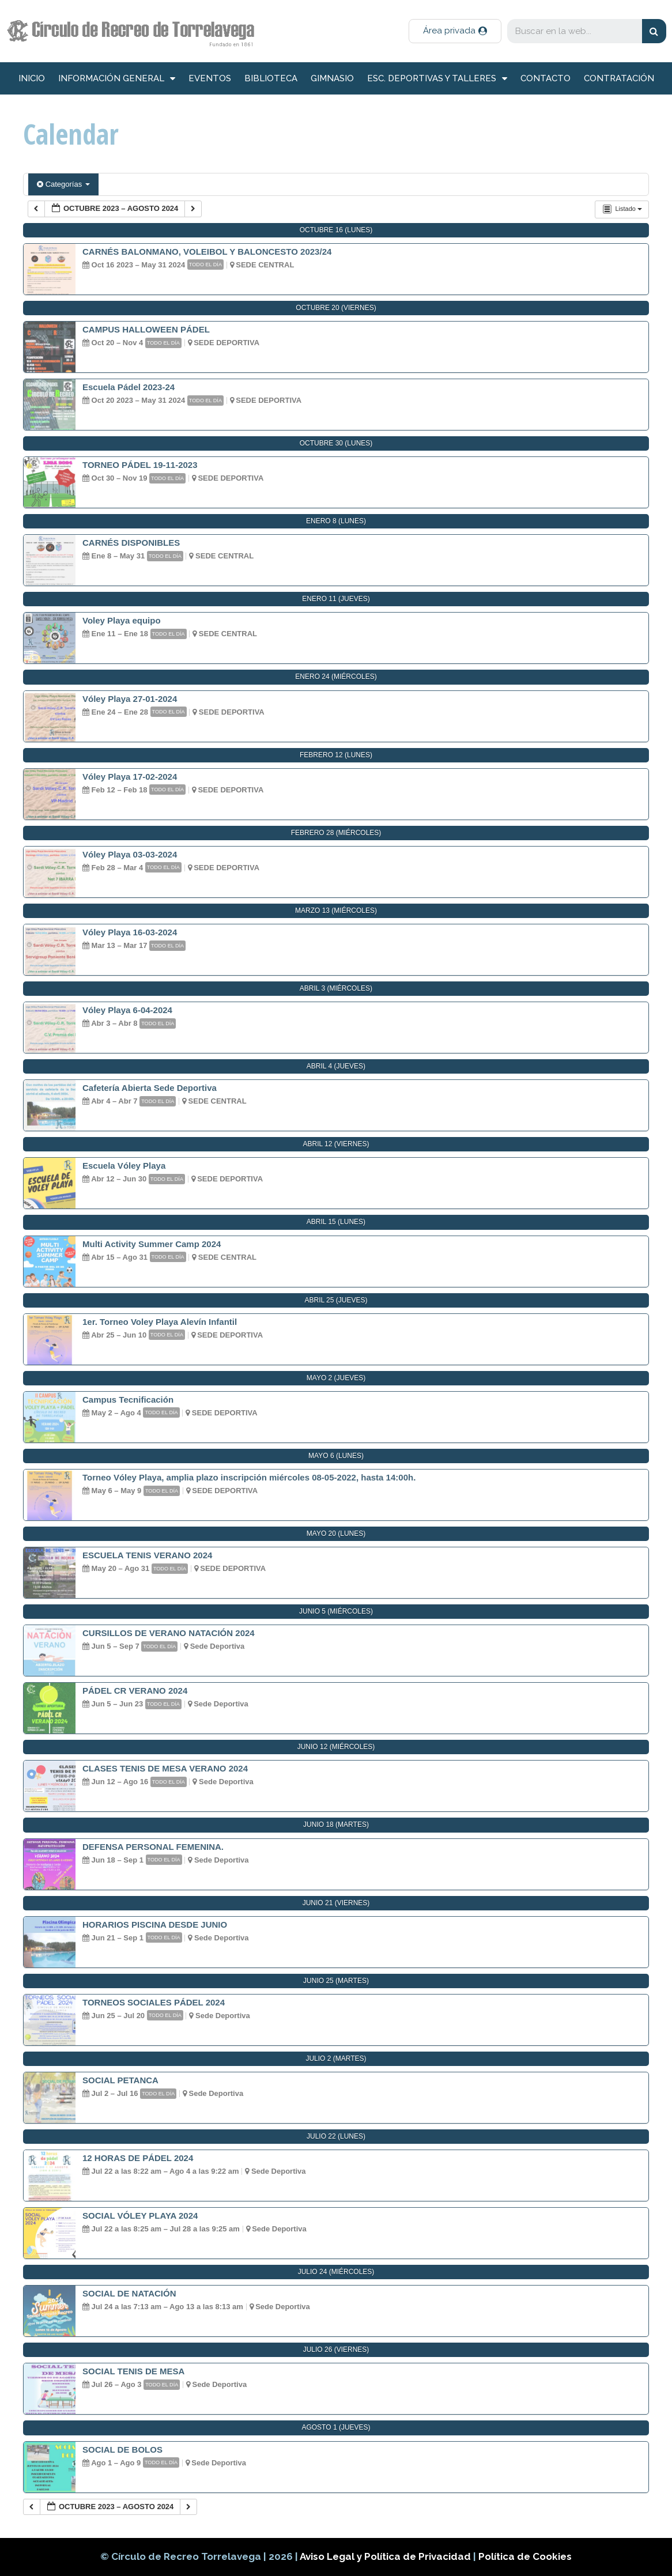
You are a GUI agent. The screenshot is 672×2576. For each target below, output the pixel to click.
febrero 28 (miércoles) (336, 833)
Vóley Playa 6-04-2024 (127, 1010)
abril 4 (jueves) (336, 1066)
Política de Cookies (525, 2556)
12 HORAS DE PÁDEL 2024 (137, 2158)
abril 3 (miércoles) (336, 988)
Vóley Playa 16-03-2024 (129, 932)
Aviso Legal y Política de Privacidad (386, 2556)
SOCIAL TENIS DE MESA (133, 2371)
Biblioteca (270, 78)
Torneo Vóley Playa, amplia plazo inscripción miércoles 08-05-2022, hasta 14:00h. (249, 1477)
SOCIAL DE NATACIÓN (129, 2293)
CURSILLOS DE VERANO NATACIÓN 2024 (168, 1633)
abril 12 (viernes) (336, 1144)
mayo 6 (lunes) (336, 1456)
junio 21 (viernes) (336, 1903)
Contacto (545, 78)
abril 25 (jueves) (336, 1300)
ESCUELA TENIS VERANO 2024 (147, 1555)
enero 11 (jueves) (335, 599)
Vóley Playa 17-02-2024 (129, 776)
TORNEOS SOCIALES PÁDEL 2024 (153, 2002)
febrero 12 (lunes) (336, 755)
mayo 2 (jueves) (336, 1378)
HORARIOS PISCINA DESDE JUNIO (154, 1924)
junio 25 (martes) (336, 1981)
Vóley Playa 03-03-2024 (129, 854)
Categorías (63, 184)
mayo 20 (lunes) (336, 1533)
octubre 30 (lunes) (336, 443)
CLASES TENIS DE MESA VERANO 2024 (165, 1768)
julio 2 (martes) (335, 2058)
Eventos (209, 78)
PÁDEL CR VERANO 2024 (134, 1690)
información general (116, 78)
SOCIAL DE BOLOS (122, 2449)
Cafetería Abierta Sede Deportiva (149, 1088)
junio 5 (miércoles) (336, 1611)
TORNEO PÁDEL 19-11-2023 (140, 465)
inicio (31, 78)
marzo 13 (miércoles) (336, 910)
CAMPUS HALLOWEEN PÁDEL (146, 329)
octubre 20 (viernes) (336, 308)
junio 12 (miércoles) (336, 1747)
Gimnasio (332, 78)
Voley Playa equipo (121, 620)
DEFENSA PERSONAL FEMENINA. (153, 1847)
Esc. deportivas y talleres (437, 78)
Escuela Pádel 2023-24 (128, 387)
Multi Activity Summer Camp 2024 (151, 1244)
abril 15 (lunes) (336, 1222)
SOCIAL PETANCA (120, 2080)
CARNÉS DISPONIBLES (131, 542)
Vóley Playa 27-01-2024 (129, 699)
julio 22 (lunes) (336, 2136)
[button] (455, 31)
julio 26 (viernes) (336, 2349)
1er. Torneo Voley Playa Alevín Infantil (159, 1322)
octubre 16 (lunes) (336, 230)
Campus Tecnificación (127, 1399)
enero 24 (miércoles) (335, 677)
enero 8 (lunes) (336, 521)
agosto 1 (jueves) (335, 2427)
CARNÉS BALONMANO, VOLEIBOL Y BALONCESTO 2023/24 (206, 251)
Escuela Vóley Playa (123, 1165)
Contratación (619, 78)
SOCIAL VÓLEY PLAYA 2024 (140, 2215)
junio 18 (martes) (336, 1824)
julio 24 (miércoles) (336, 2272)
